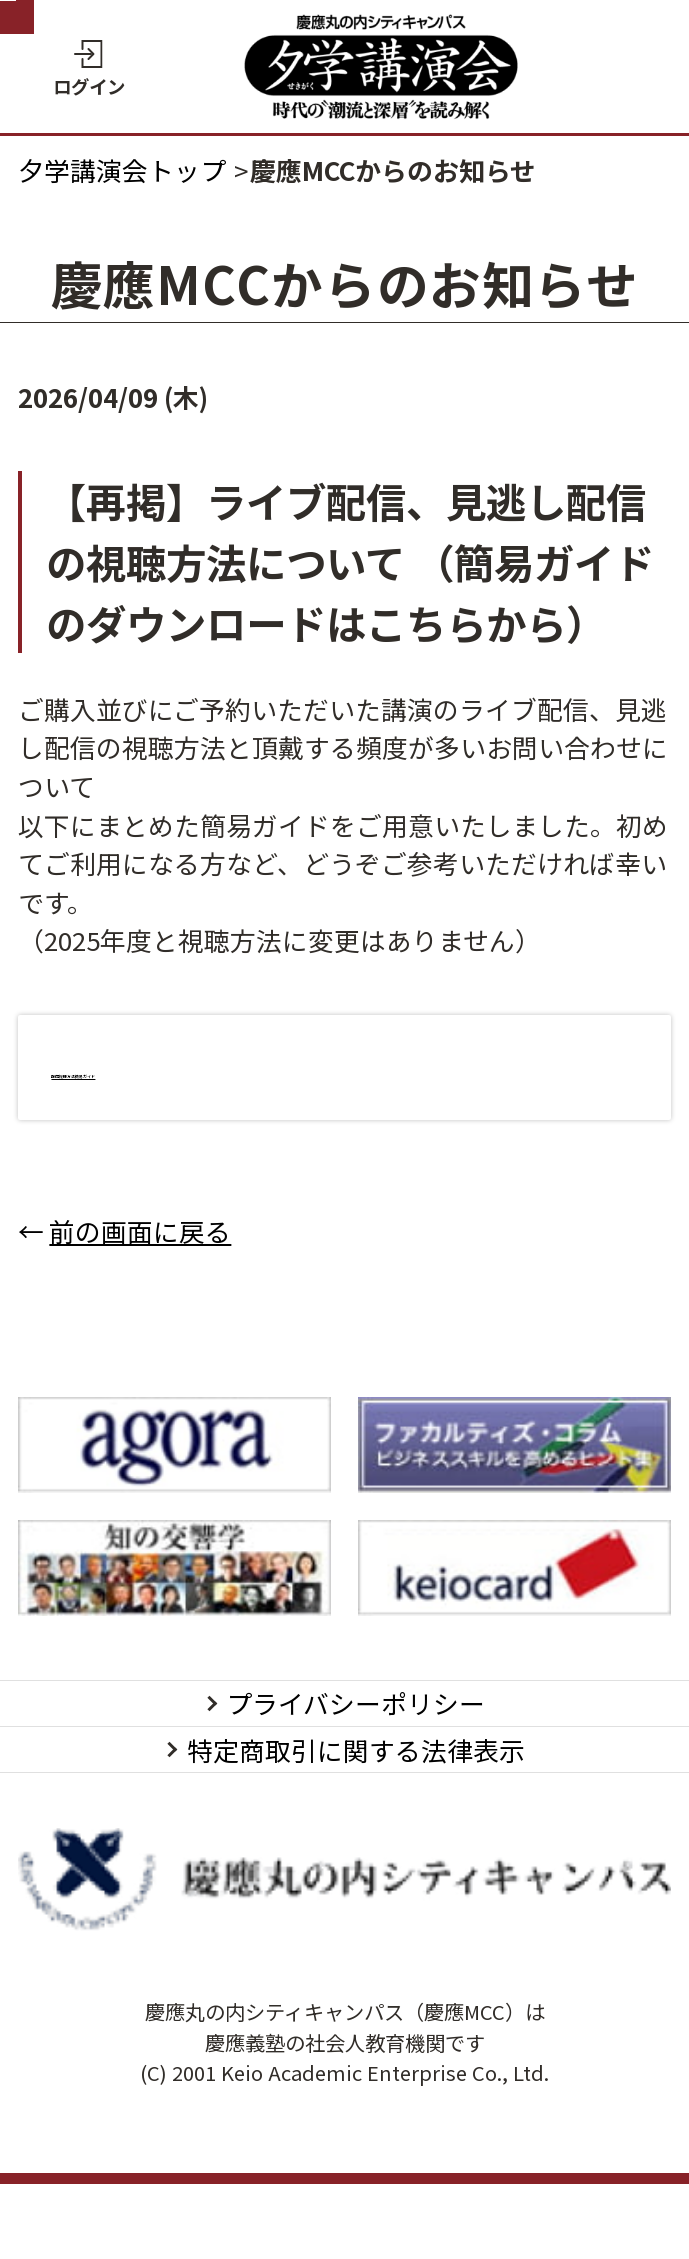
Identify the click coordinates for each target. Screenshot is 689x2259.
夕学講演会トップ (122, 169)
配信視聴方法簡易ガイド (194, 1066)
